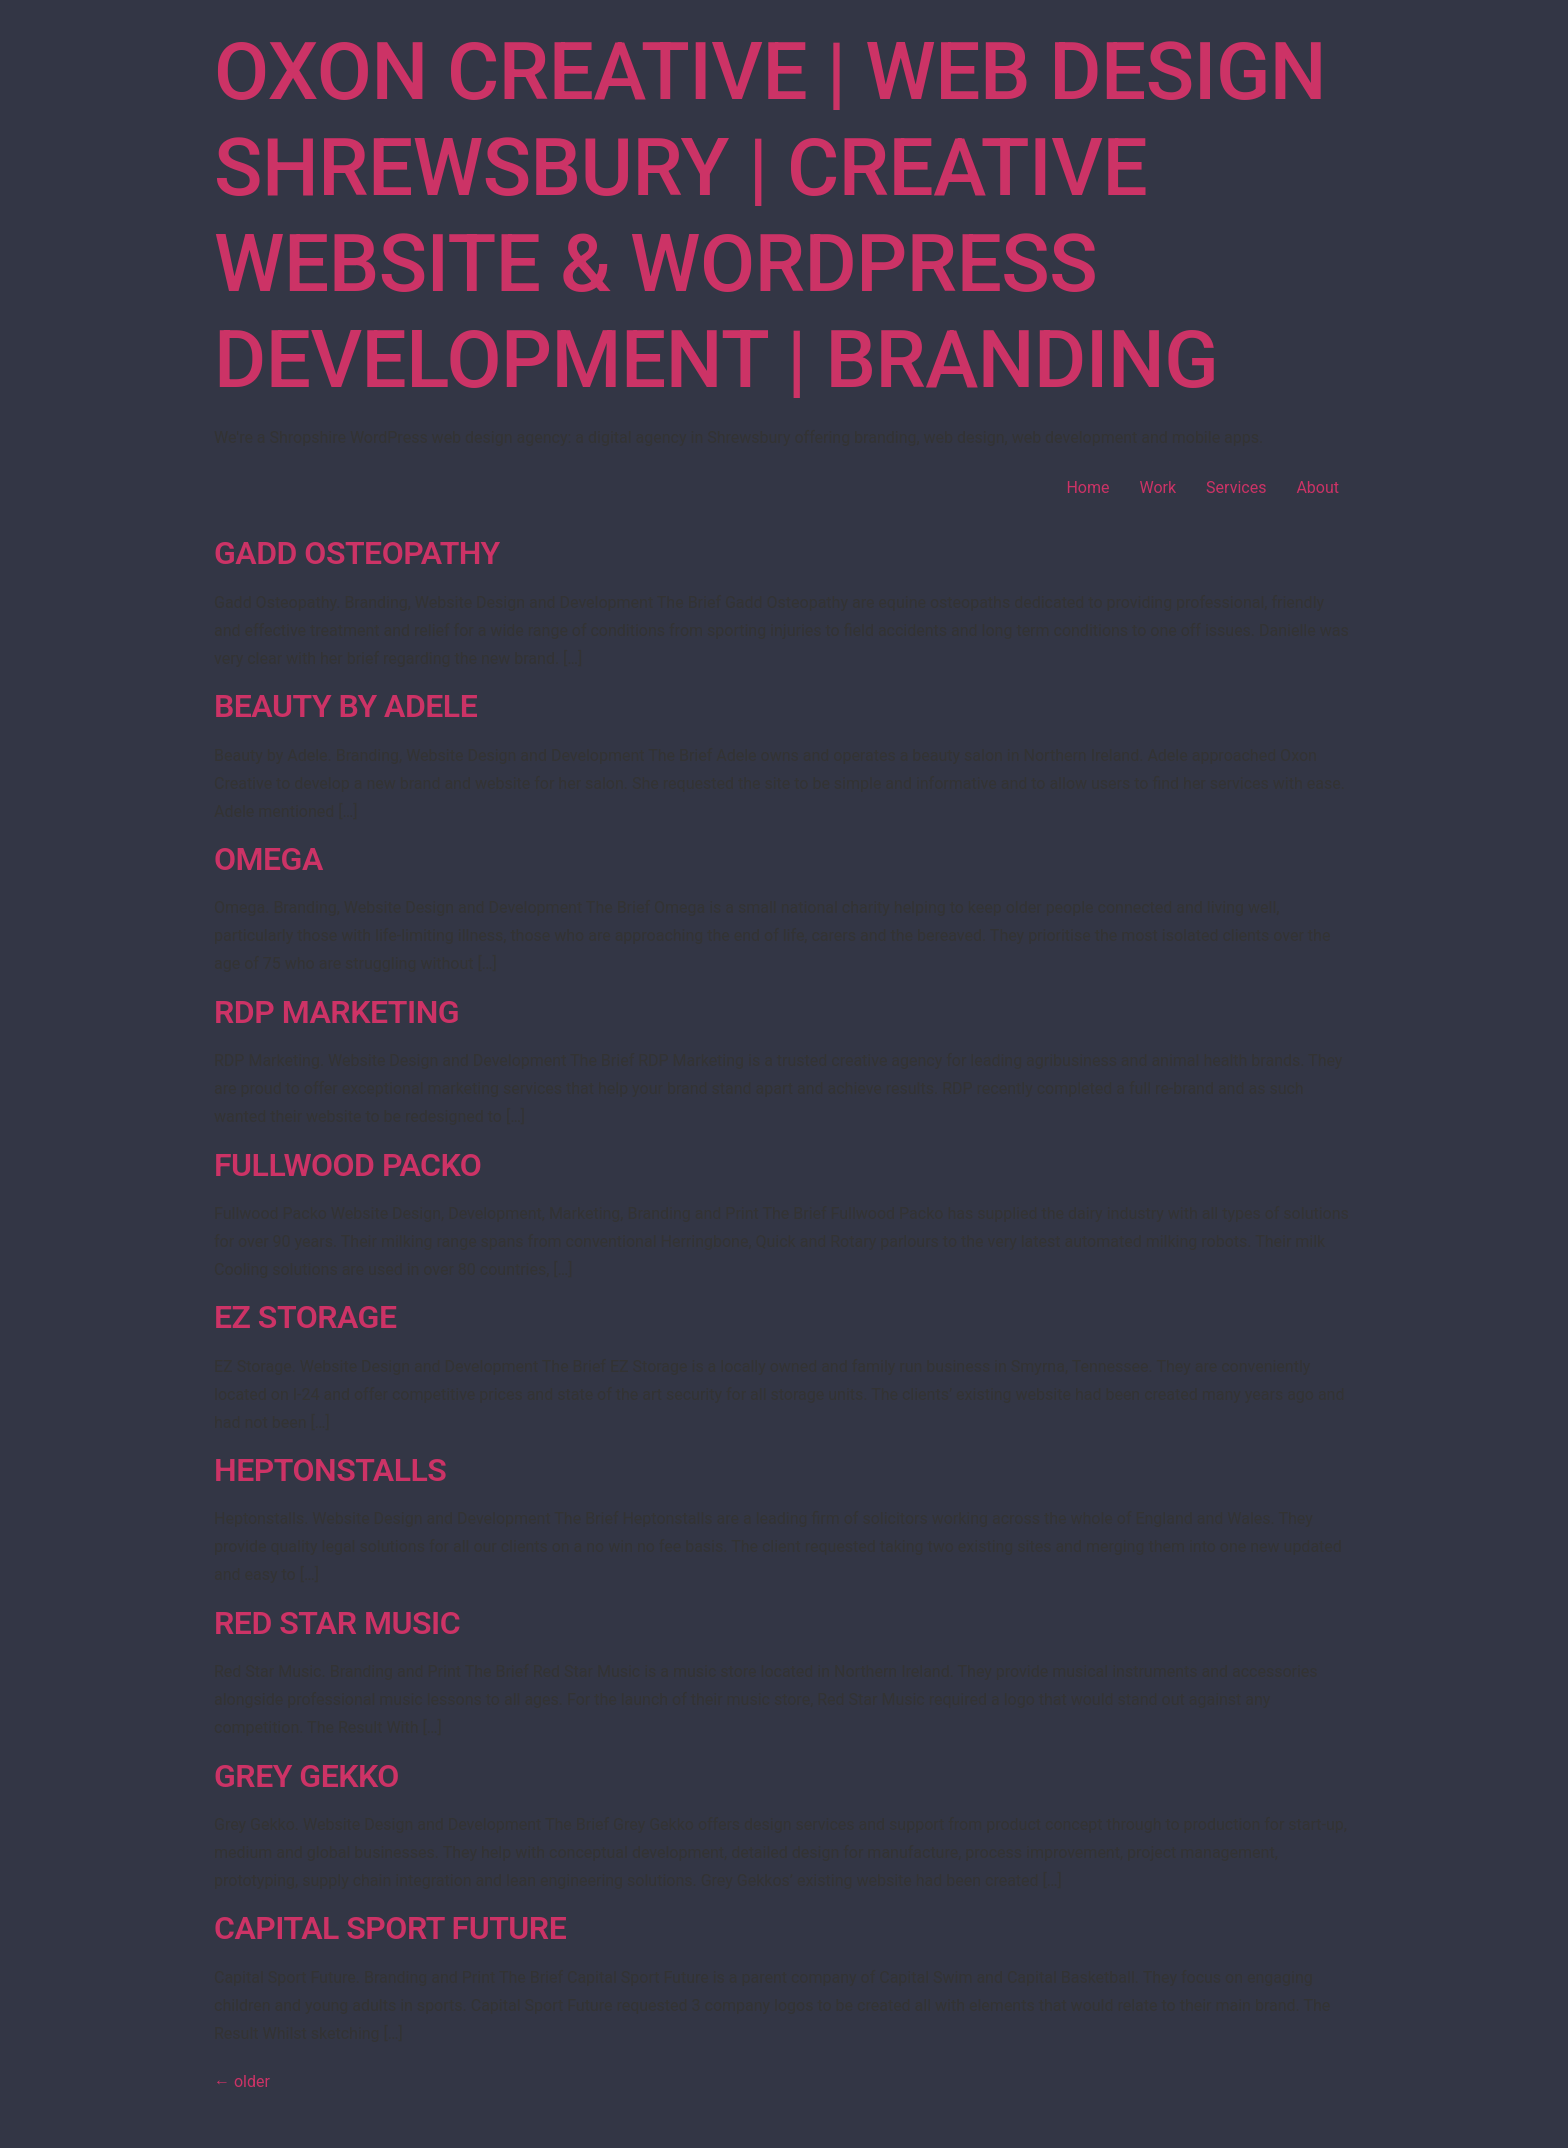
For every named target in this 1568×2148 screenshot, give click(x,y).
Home (1087, 487)
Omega (268, 859)
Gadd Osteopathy (357, 553)
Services (1236, 487)
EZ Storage (305, 1317)
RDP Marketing (336, 1012)
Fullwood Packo (347, 1165)
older (242, 2081)
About (1317, 487)
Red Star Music (337, 1623)
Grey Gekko (306, 1776)
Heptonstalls (330, 1470)
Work (1157, 487)
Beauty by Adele (345, 706)
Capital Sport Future (390, 1928)
